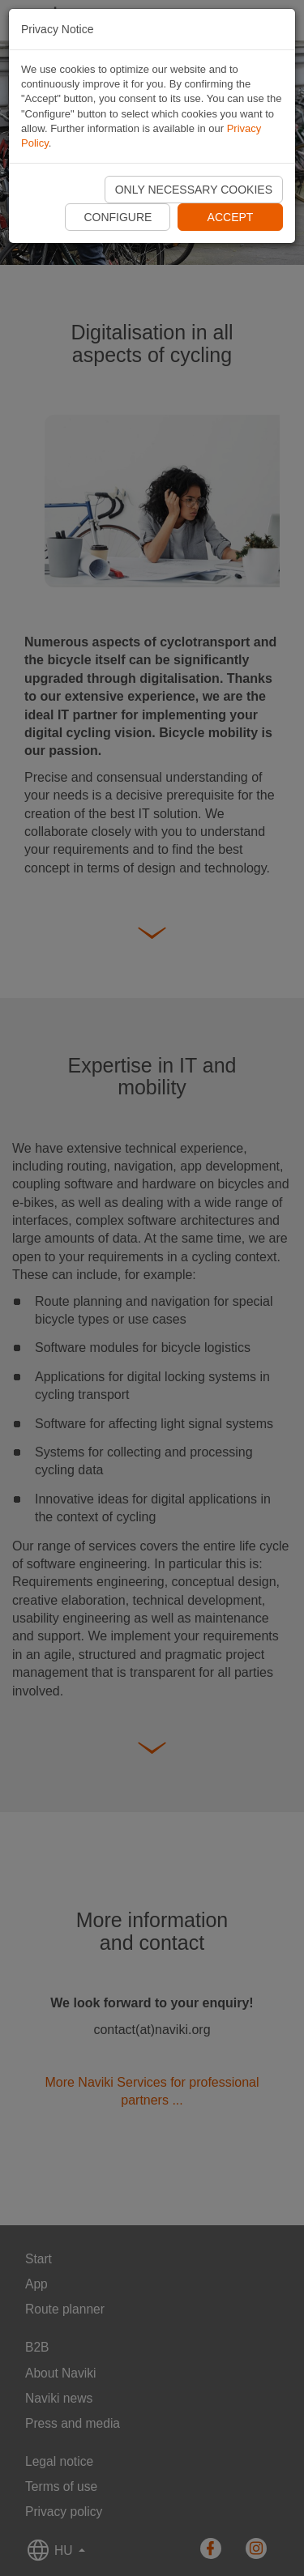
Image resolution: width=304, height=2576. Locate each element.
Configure (117, 217)
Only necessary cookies (193, 189)
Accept (231, 217)
